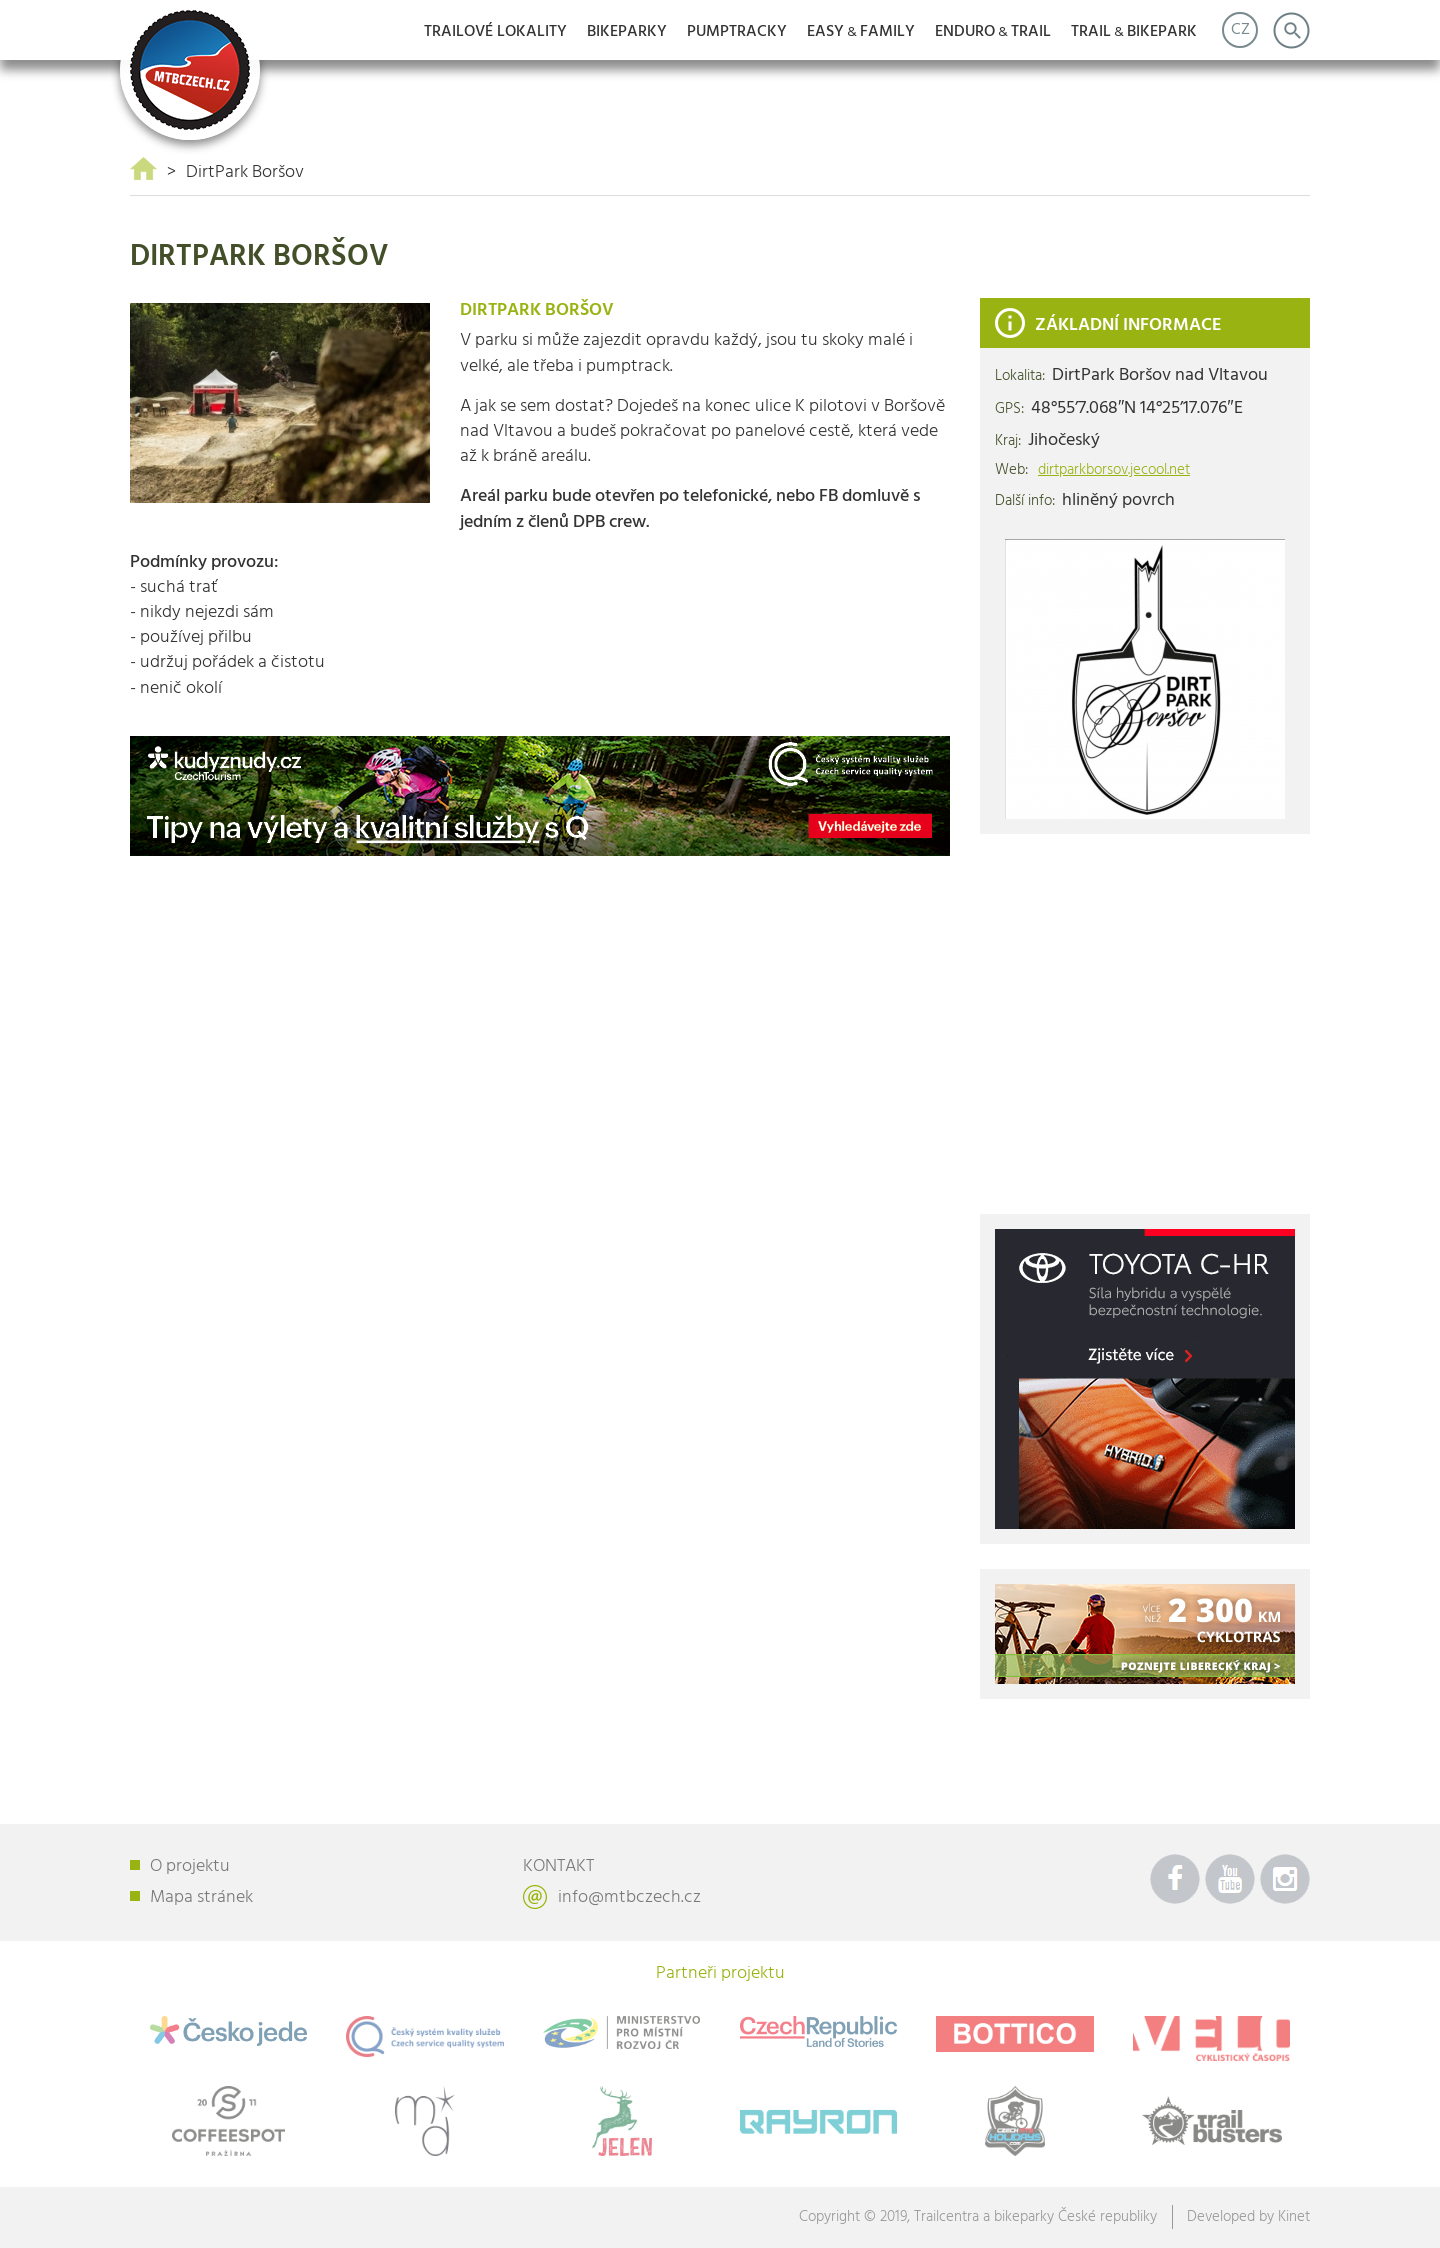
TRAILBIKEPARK (1134, 32)
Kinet (1294, 2217)
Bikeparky (627, 32)
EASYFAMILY (861, 32)
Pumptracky (737, 32)
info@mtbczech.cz (629, 1897)
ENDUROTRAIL (993, 32)
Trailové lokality (495, 32)
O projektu (190, 1866)
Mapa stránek (201, 1897)
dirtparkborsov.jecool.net (1114, 470)
